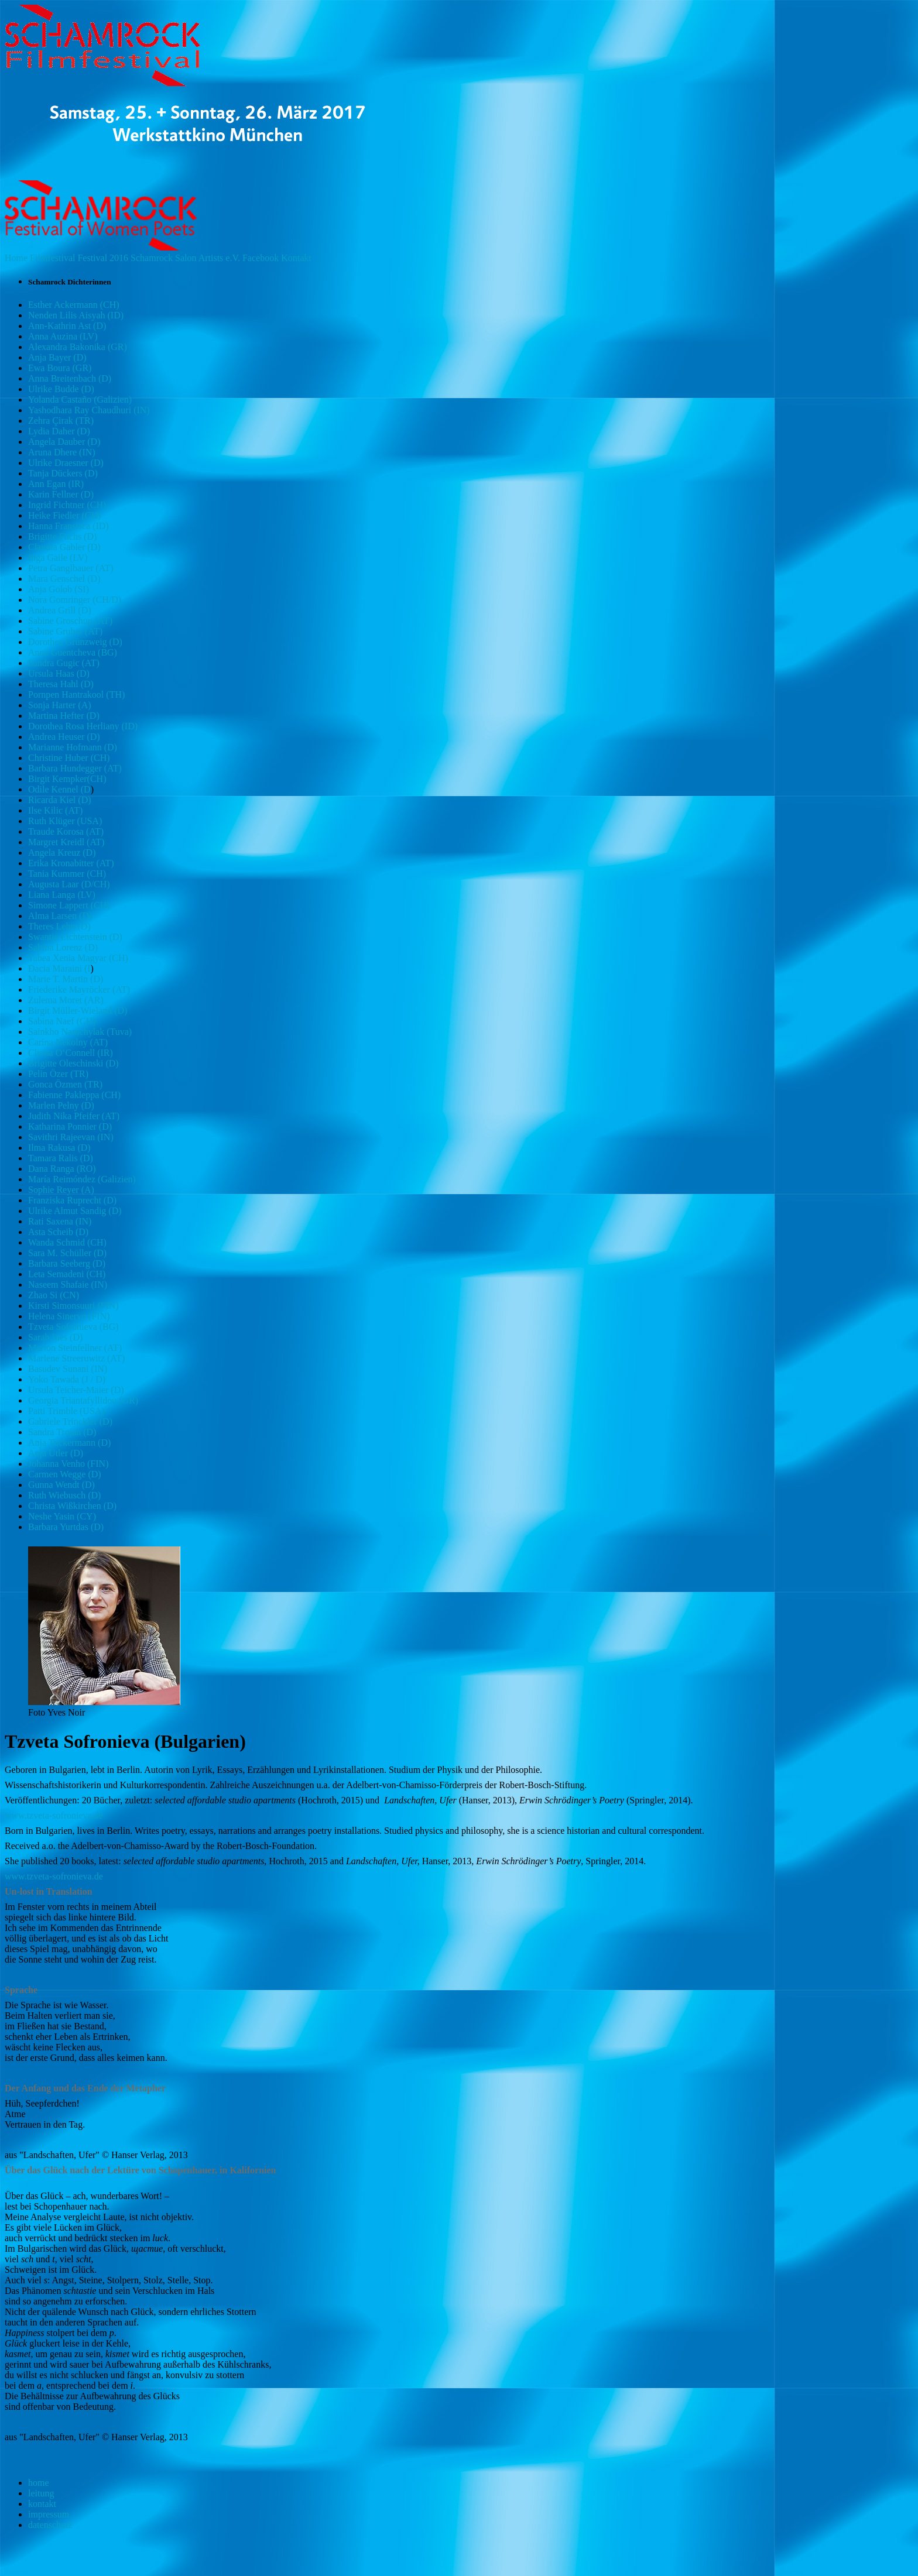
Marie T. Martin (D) (65, 979)
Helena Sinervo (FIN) (69, 1316)
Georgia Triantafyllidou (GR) (83, 1400)
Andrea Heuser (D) (64, 737)
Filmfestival (52, 258)
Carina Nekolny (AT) (68, 1042)
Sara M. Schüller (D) (67, 1253)
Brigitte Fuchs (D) (62, 536)
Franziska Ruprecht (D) (72, 1200)
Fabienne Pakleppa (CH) (74, 1095)
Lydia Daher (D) (59, 431)
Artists (211, 258)
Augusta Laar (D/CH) (69, 884)
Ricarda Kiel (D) (59, 800)
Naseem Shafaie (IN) (67, 1284)
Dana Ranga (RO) (62, 1169)
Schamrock (152, 258)
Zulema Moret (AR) (66, 1000)
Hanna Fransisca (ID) (68, 526)
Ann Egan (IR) (56, 484)
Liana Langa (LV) (61, 895)
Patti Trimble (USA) (66, 1411)
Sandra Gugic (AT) (64, 663)
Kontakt (296, 258)
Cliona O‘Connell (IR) (70, 1053)
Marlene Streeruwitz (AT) (76, 1358)
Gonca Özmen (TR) (65, 1084)
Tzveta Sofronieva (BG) (73, 1327)
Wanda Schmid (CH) (67, 1242)
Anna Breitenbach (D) (69, 378)
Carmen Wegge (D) (64, 1474)
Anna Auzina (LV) (63, 336)
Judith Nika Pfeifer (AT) (73, 1116)
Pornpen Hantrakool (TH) (76, 694)
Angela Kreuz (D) (62, 852)
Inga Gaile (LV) (58, 557)
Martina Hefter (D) (64, 716)
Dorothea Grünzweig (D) (75, 642)
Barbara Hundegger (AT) (75, 768)
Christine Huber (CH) (69, 758)
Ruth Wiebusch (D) (64, 1495)
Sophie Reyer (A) (61, 1190)
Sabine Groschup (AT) (70, 621)
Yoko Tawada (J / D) (66, 1379)
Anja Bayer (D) (57, 357)
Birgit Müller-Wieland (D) (77, 1011)
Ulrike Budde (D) (61, 389)
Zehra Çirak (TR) (61, 421)
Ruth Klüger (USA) (65, 821)
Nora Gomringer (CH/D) (74, 600)
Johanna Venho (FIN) (68, 1464)
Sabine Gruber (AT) (65, 631)
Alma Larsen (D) (60, 916)
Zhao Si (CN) (53, 1295)
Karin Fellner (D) (61, 494)
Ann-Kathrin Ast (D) (67, 326)
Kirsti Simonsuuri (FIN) (73, 1306)
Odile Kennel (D (59, 789)
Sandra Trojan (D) (62, 1432)
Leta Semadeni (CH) (66, 1274)
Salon (185, 258)
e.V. (232, 258)
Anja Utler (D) (55, 1453)
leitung (41, 2493)
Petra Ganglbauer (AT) (71, 568)
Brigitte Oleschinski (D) (73, 1063)
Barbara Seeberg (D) (66, 1263)
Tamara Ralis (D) (60, 1158)
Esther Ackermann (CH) (73, 305)
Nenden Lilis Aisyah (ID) (76, 315)
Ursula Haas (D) (59, 673)
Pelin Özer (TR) (58, 1074)
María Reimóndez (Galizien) (82, 1179)
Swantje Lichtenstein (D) (75, 937)
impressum (48, 2514)
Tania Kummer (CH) (67, 874)
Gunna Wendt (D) (61, 1485)
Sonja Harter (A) (59, 705)
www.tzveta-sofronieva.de (54, 1815)
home (38, 2483)
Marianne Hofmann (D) (72, 747)
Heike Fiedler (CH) (64, 515)
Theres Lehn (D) (59, 926)
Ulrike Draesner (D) (66, 463)
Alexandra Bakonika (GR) (77, 347)
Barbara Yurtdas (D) (66, 1527)
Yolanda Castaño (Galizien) (80, 399)
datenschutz (50, 2525)
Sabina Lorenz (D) (63, 947)
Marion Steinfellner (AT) (75, 1348)
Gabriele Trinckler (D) (70, 1421)
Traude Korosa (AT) (66, 831)
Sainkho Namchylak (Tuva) (80, 1032)
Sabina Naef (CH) (62, 1021)
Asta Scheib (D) (58, 1232)
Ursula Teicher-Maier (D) (76, 1390)
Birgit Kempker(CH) (67, 779)
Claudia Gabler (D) (64, 547)
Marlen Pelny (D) (61, 1105)
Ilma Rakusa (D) (59, 1147)
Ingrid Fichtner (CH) (67, 505)
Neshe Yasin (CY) (62, 1516)
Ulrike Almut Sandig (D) (75, 1211)
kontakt (42, 2504)
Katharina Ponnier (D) (70, 1126)
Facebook (260, 258)
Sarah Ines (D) (55, 1337)
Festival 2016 (102, 258)
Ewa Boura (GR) (59, 368)
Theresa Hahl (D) (61, 684)
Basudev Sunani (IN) (67, 1369)
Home (16, 258)
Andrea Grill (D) (59, 610)
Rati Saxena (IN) (59, 1221)
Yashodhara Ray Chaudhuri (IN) (89, 410)
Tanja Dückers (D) (63, 473)
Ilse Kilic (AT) (55, 810)
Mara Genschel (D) (64, 579)
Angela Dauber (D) (64, 442)
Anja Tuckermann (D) (69, 1443)
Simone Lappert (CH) (69, 905)
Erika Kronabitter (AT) (71, 863)
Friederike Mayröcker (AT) (79, 989)
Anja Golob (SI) (58, 589)
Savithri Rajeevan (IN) (71, 1137)
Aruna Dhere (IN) (61, 452)
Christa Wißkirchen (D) (72, 1506)
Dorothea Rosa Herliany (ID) (83, 726)
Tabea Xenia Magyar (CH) (78, 958)
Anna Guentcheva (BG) (72, 652)
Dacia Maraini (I (59, 968)
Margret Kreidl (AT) (66, 842)
